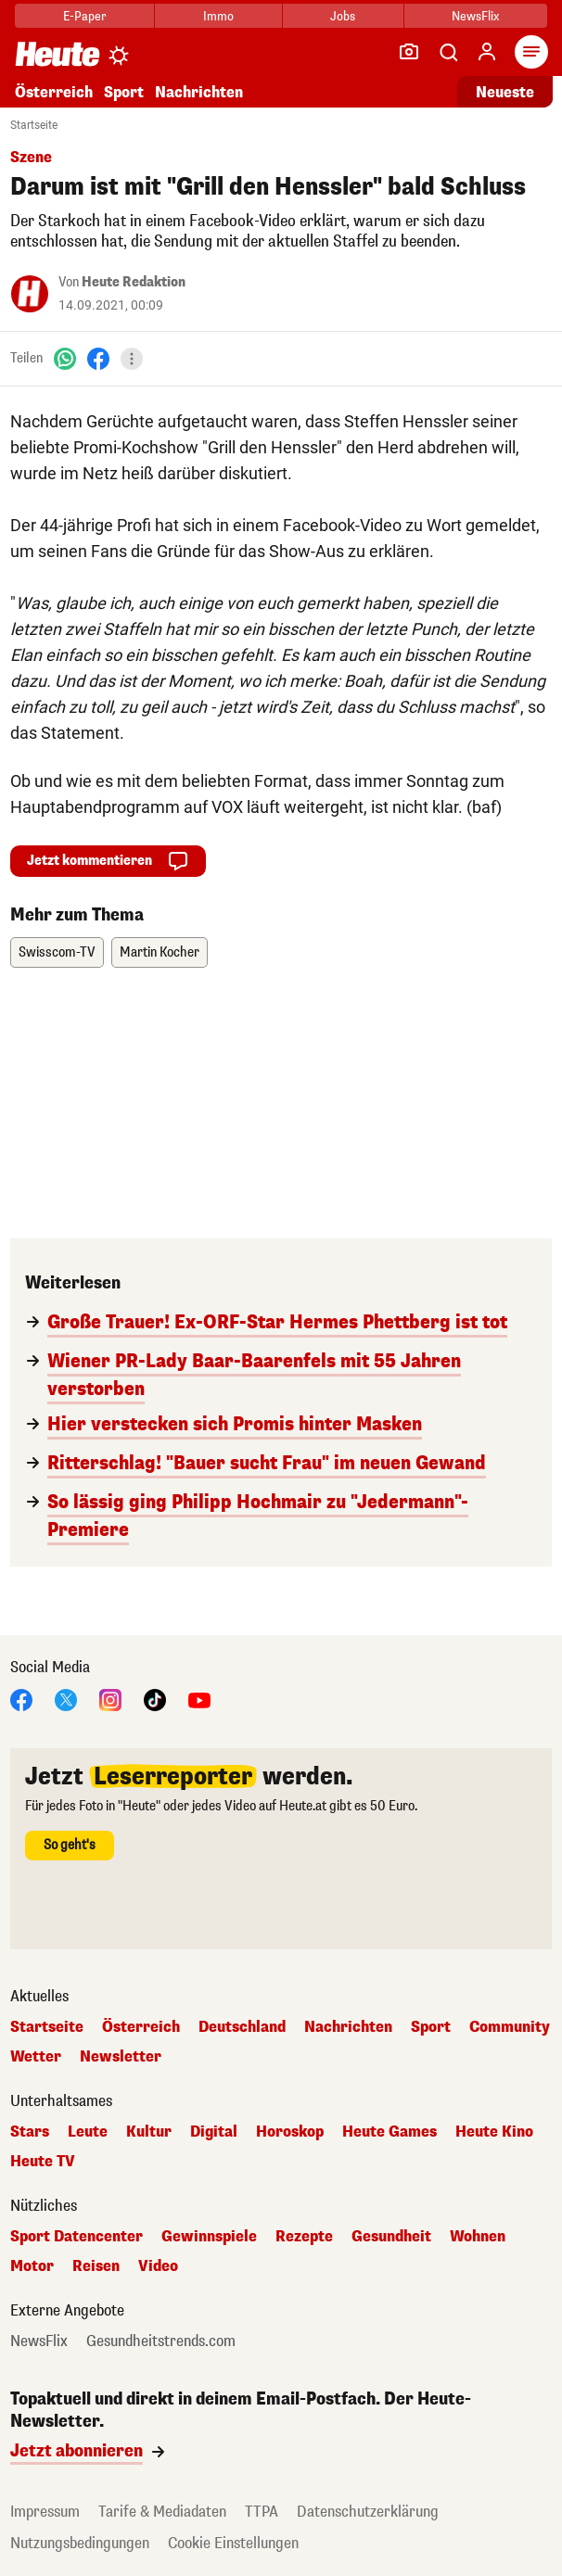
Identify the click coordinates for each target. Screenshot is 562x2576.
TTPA (261, 2511)
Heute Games (389, 2132)
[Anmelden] (487, 52)
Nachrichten (199, 92)
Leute (88, 2132)
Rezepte (304, 2236)
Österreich (54, 92)
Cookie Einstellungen (233, 2543)
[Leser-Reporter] (409, 52)
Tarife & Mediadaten (162, 2511)
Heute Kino (494, 2132)
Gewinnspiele (209, 2236)
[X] (66, 1698)
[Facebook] (98, 358)
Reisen (96, 2266)
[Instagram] (110, 1698)
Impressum (45, 2511)
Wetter (35, 2057)
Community (509, 2027)
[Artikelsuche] (448, 52)
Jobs (342, 16)
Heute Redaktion (133, 282)
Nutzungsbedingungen (79, 2543)
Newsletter (120, 2057)
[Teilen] (132, 358)
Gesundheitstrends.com (161, 2341)
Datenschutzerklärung (368, 2511)
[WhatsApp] (65, 358)
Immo (218, 16)
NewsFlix (475, 16)
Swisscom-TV (57, 952)
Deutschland (242, 2027)
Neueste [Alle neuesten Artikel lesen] (505, 92)
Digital (213, 2132)
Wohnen (477, 2236)
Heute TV (42, 2161)
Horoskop (290, 2132)
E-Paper (85, 16)
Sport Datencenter (76, 2236)
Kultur (149, 2132)
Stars (29, 2132)
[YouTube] (199, 1698)
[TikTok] (155, 1698)
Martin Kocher (159, 952)
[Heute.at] (57, 53)
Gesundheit (391, 2236)
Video (158, 2266)
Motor (32, 2266)
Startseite (33, 125)
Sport (124, 92)
